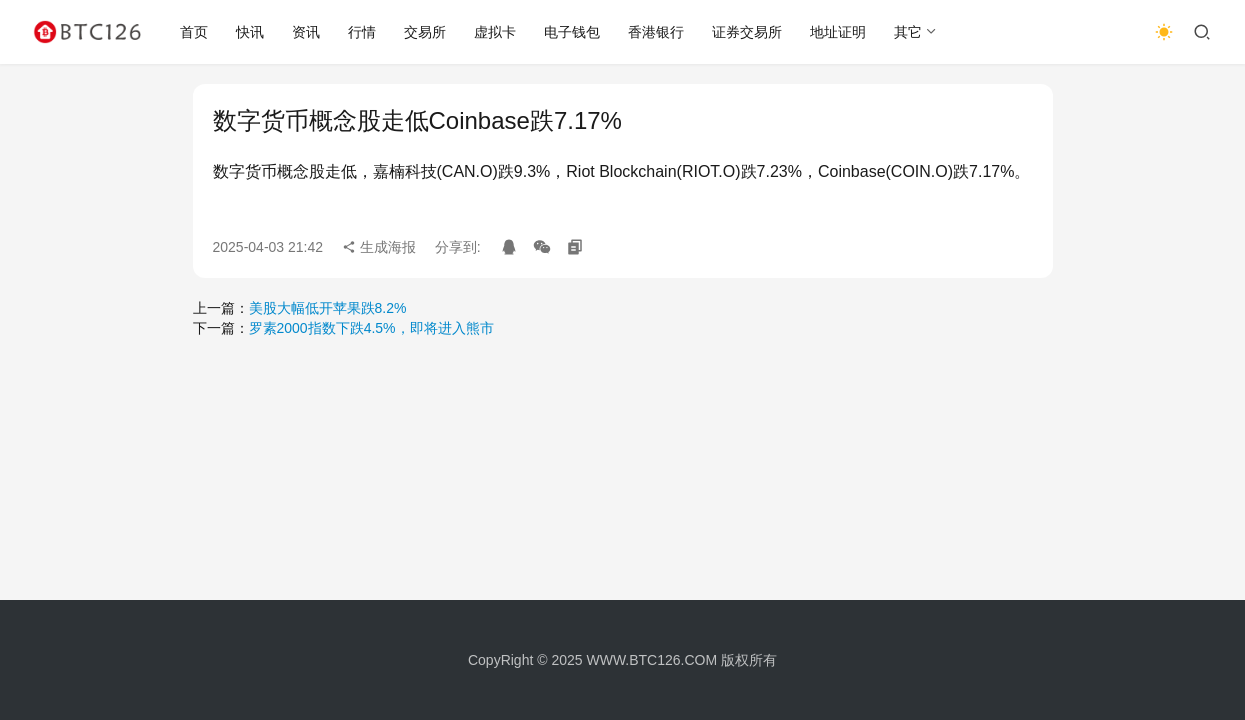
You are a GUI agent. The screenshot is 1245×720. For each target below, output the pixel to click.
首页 (194, 32)
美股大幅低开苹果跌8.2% (328, 308)
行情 (362, 32)
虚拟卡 (495, 32)
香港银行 (656, 32)
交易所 (425, 32)
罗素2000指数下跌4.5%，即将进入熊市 (371, 328)
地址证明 (838, 32)
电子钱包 (572, 32)
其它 (908, 32)
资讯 (306, 32)
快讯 (250, 32)
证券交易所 (747, 32)
